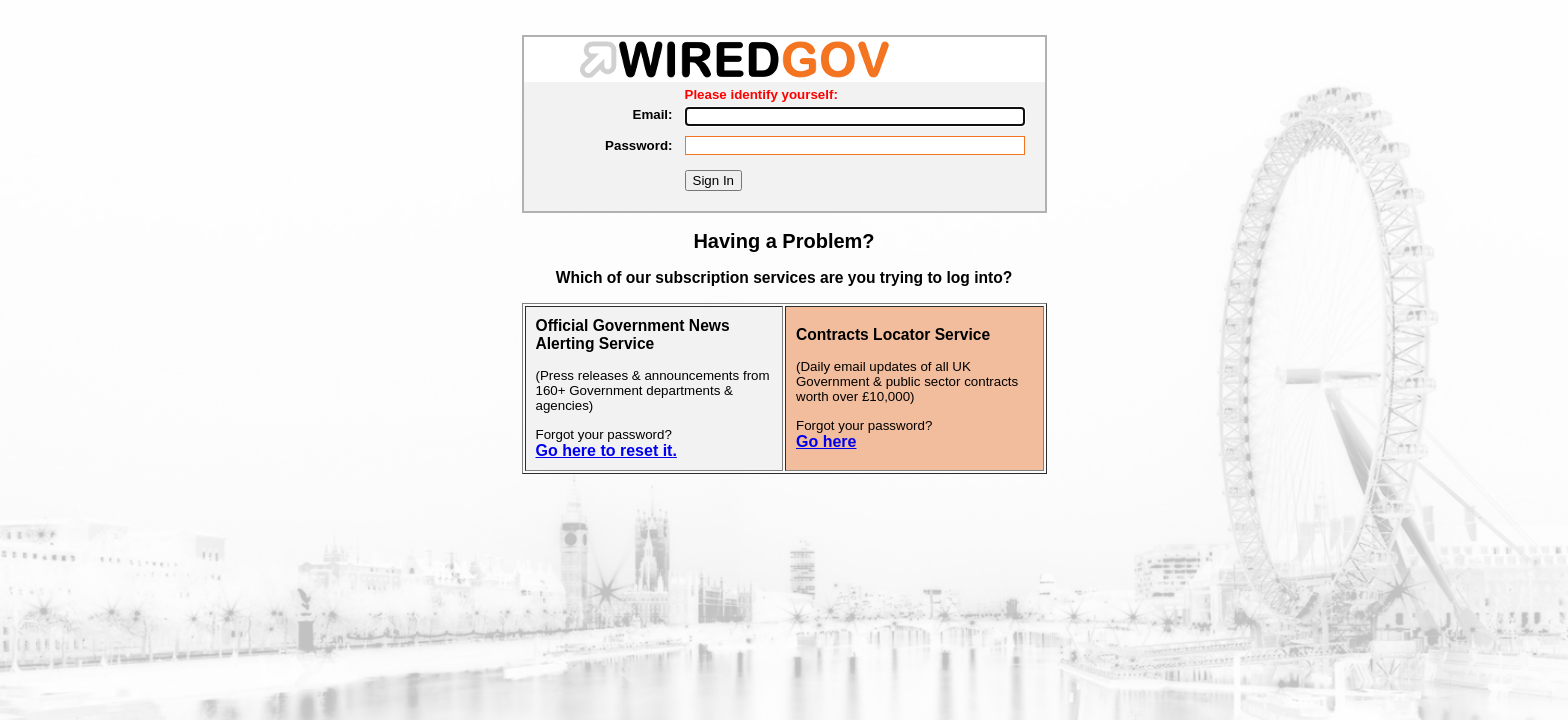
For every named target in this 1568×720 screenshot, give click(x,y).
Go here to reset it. (606, 450)
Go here (826, 441)
